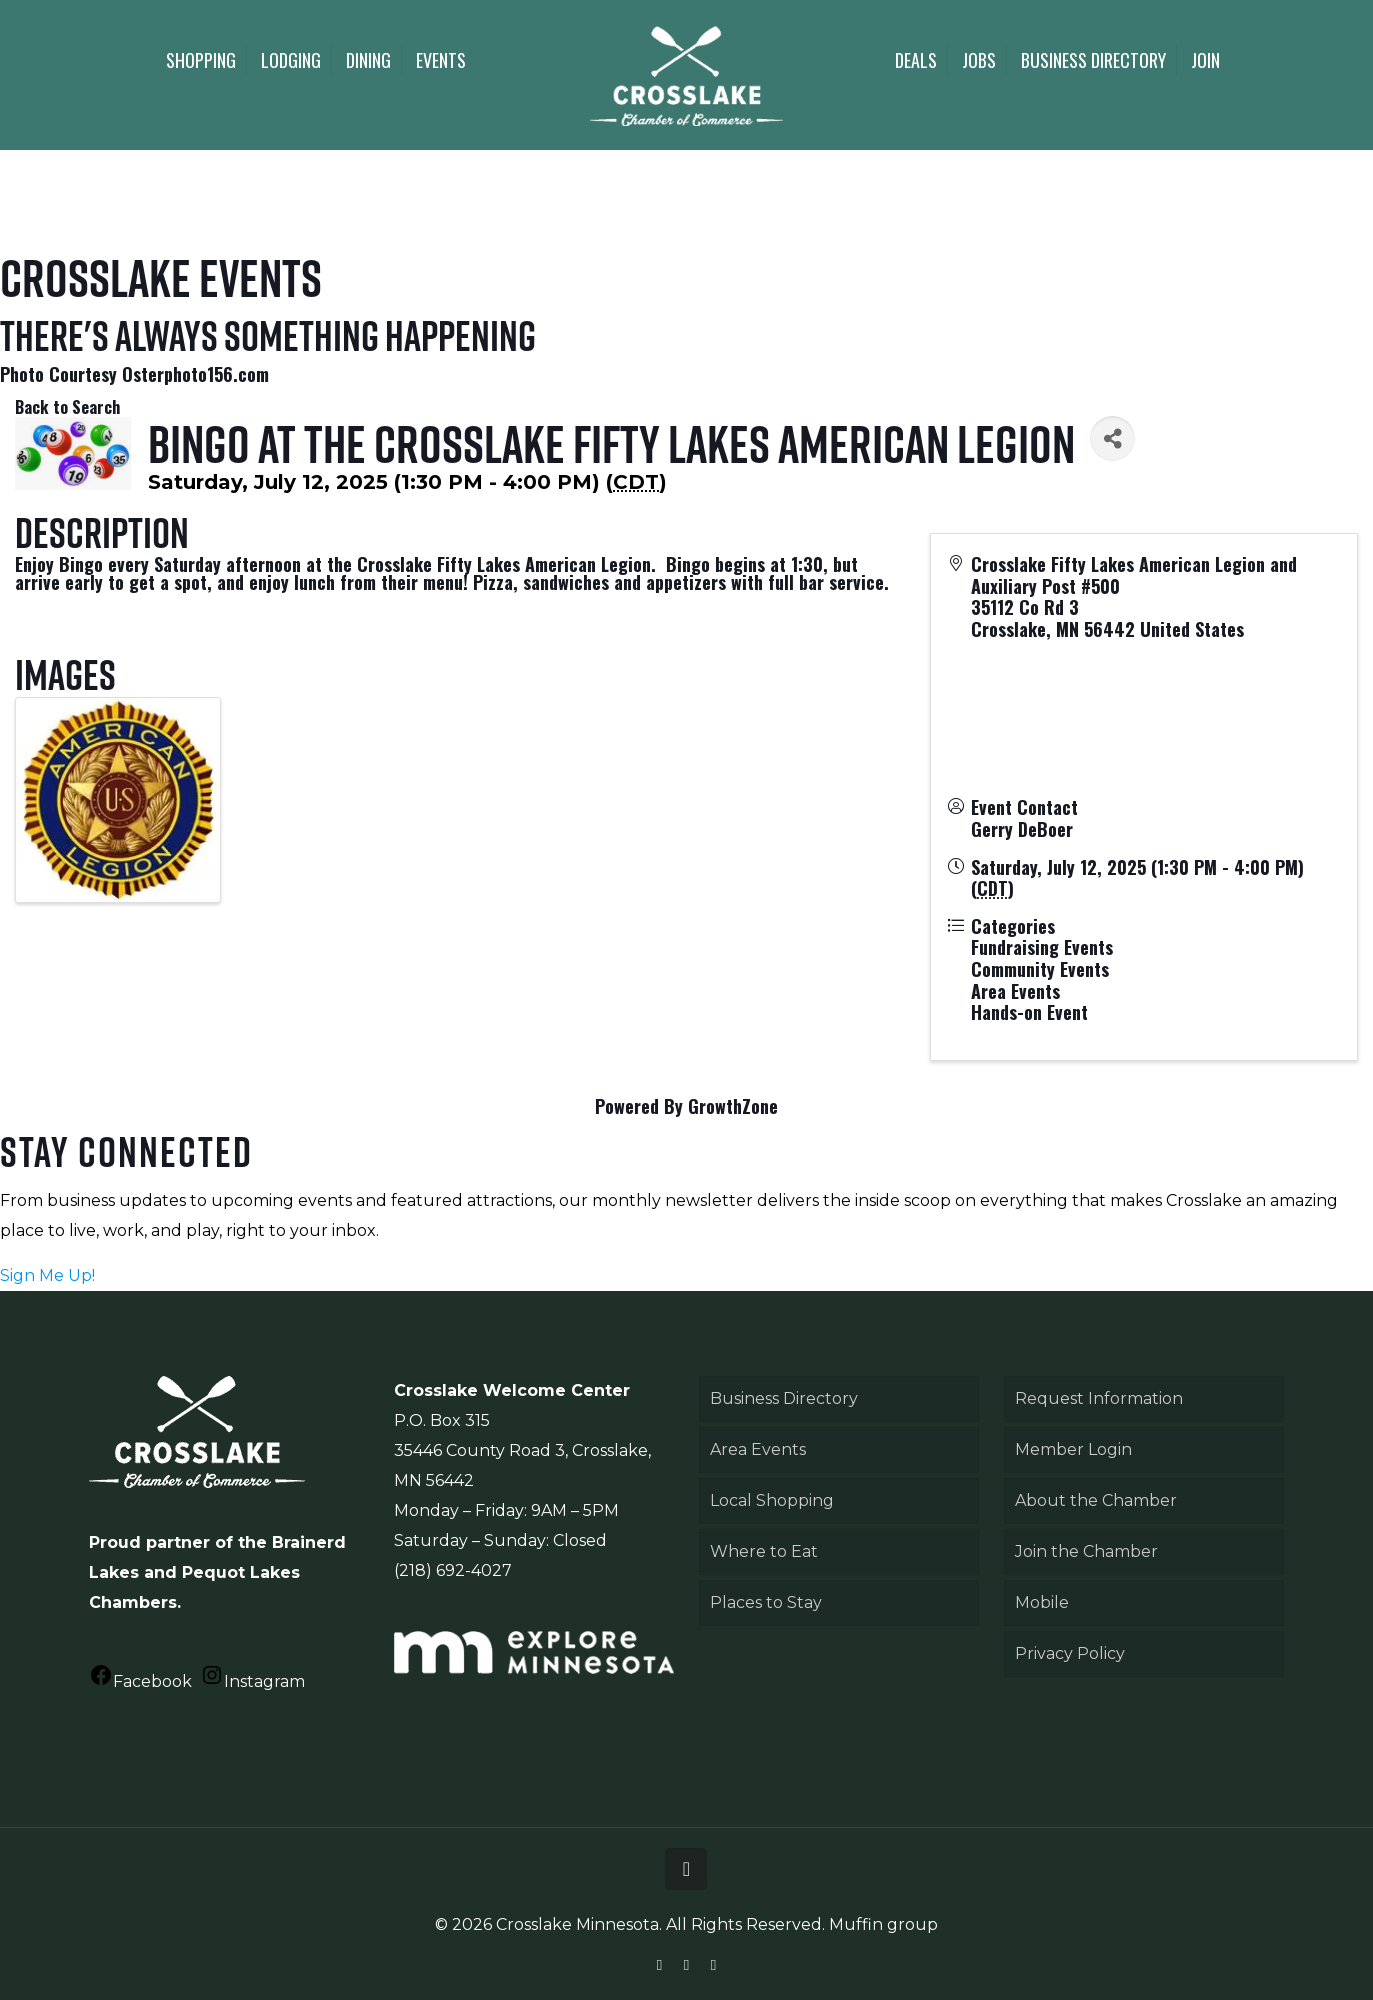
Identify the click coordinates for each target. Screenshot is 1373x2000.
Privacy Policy (1070, 1653)
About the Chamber (1096, 1500)
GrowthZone (733, 1106)
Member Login (1073, 1449)
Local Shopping (772, 1500)
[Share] (1112, 438)
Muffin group (883, 1924)
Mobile (1042, 1602)
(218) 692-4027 (453, 1570)
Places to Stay (766, 1602)
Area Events (758, 1449)
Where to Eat (764, 1551)
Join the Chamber (1086, 1551)
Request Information (1099, 1398)
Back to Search (67, 407)
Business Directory (784, 1398)
